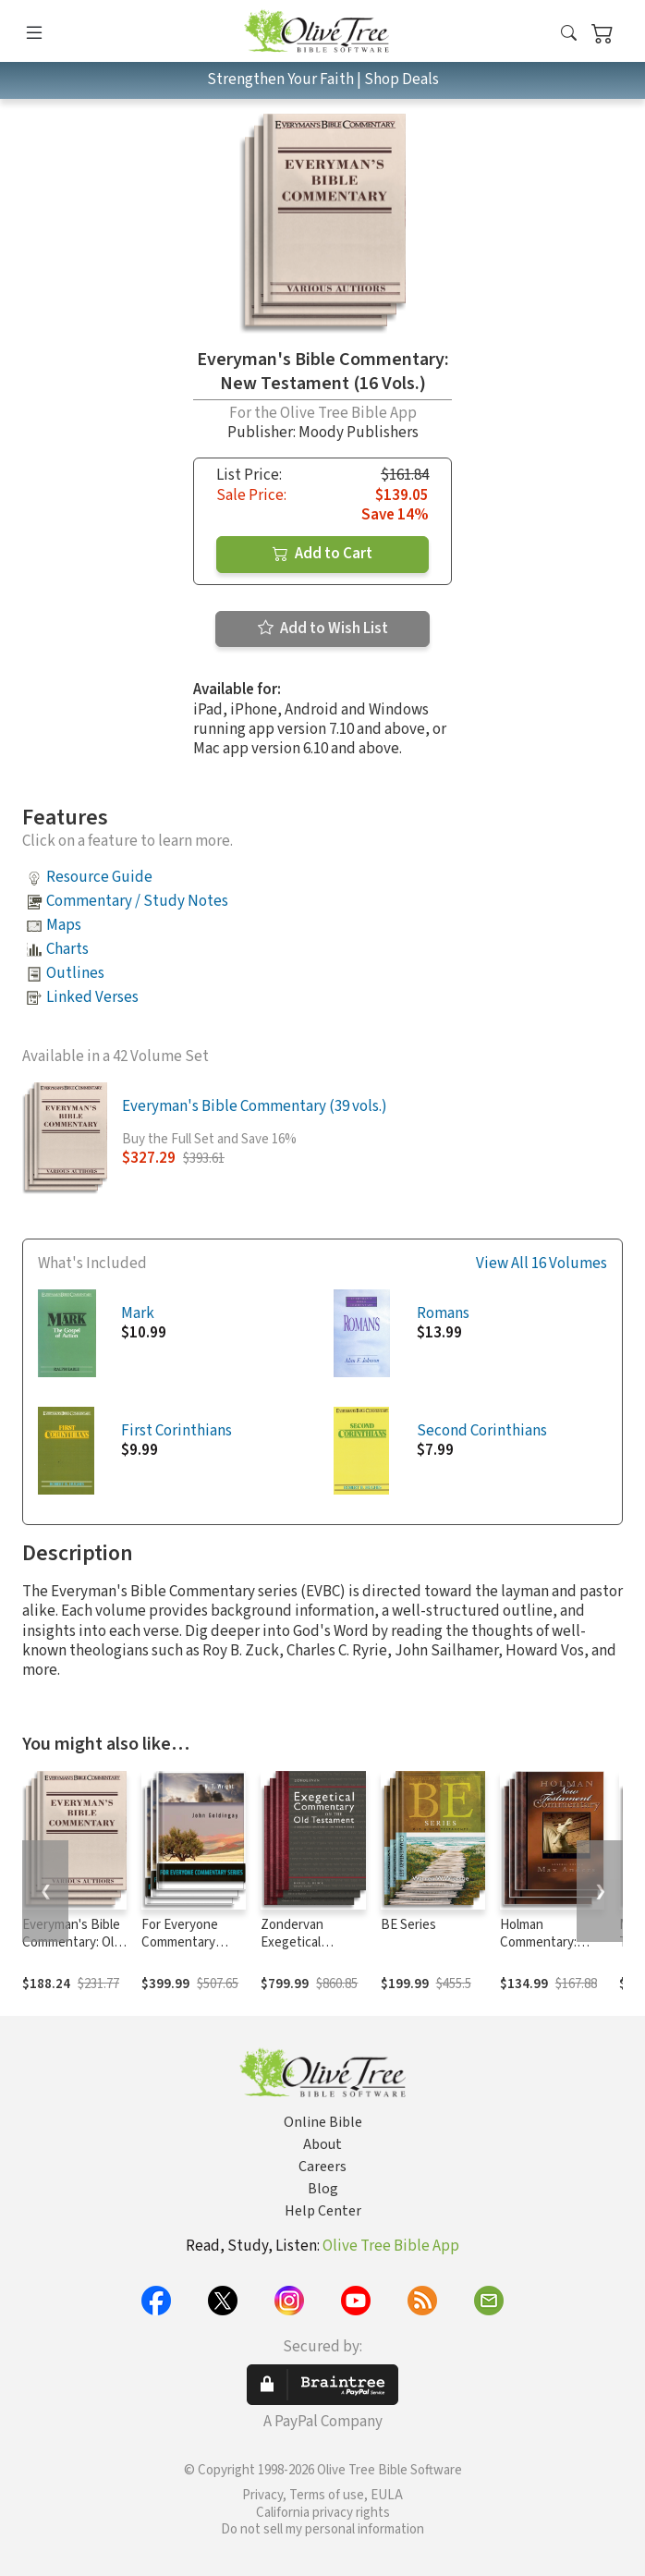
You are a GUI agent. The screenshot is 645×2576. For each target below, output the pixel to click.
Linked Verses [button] (92, 997)
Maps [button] (63, 925)
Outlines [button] (75, 973)
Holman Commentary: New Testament (546, 1942)
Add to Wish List (323, 628)
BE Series (408, 1925)
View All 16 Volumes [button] (541, 1264)
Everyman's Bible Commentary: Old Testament (71, 1942)
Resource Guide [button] (99, 877)
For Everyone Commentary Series (179, 1942)
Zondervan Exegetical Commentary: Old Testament (310, 1951)
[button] (569, 34)
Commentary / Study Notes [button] (137, 901)
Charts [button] (67, 949)
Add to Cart (322, 554)
